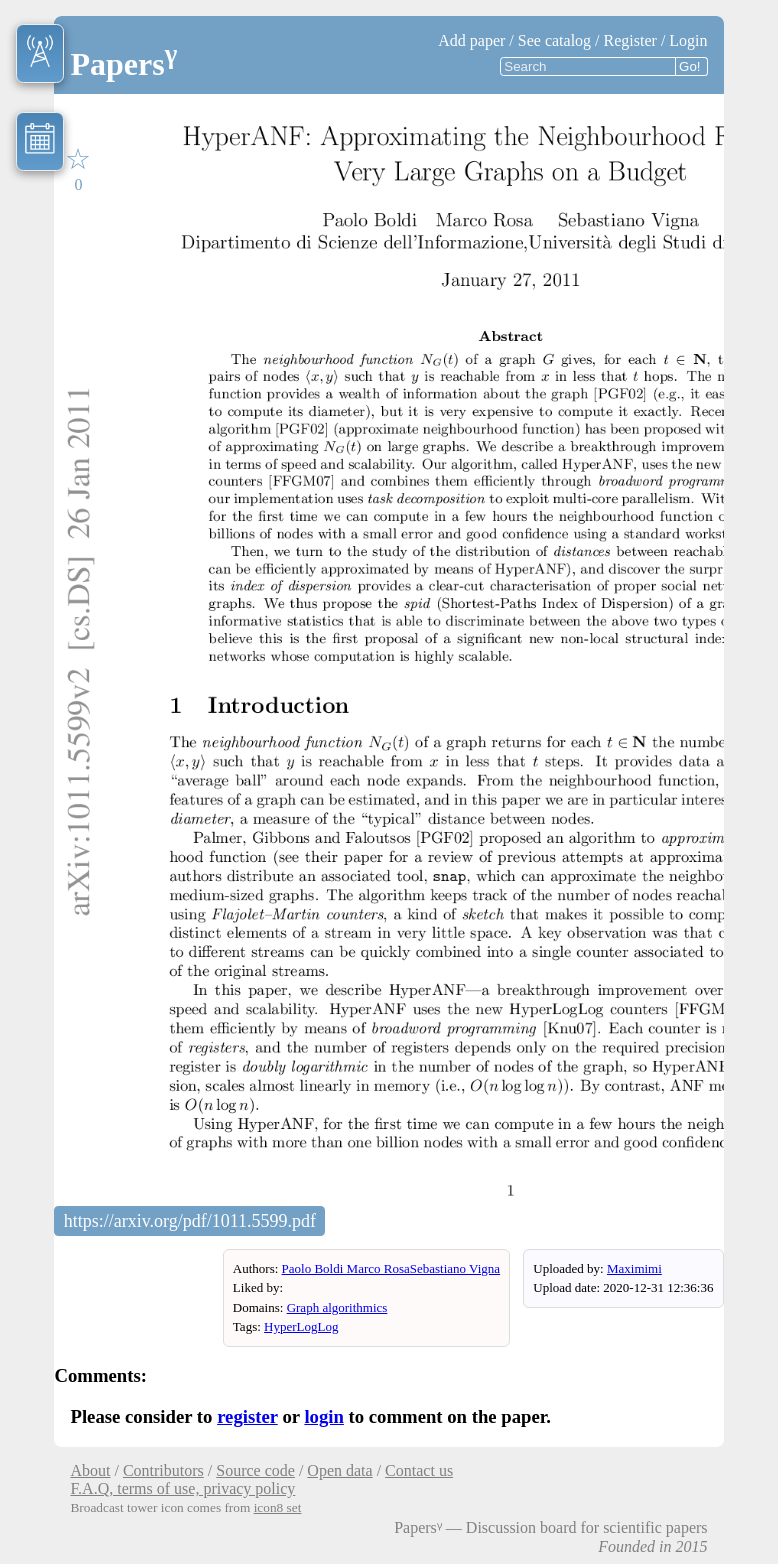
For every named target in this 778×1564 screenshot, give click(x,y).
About (90, 1470)
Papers (123, 64)
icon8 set (278, 1507)
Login (688, 40)
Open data (339, 1470)
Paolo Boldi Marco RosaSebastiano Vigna (391, 1268)
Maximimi (634, 1268)
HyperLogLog (301, 1326)
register (247, 1416)
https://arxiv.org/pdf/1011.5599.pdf (190, 1221)
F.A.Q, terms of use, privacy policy (182, 1488)
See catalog (554, 40)
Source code (255, 1470)
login (324, 1416)
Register (630, 40)
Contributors (163, 1470)
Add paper (471, 40)
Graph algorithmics (337, 1307)
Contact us (419, 1470)
